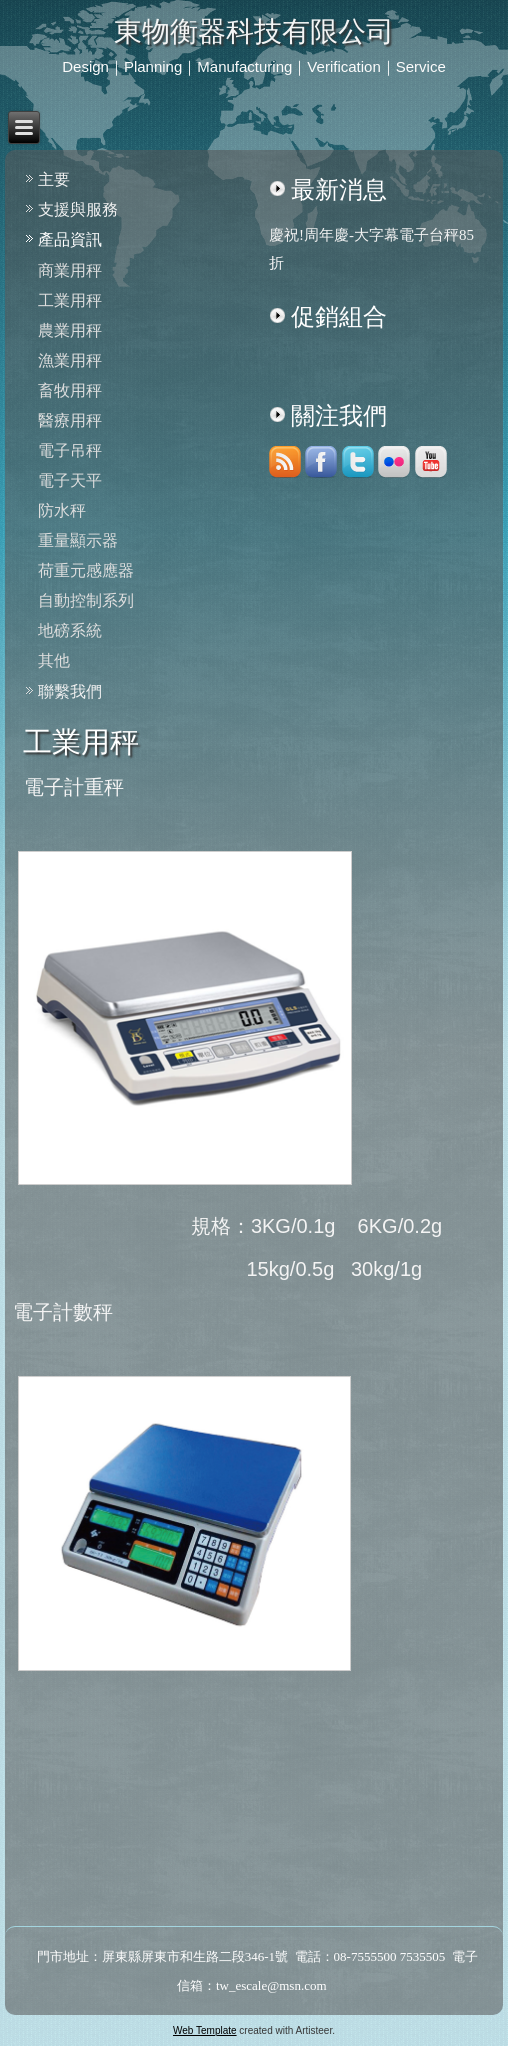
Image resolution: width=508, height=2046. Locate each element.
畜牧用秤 (70, 390)
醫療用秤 (70, 420)
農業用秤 (70, 330)
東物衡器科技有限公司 (254, 31)
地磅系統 (70, 630)
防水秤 (62, 510)
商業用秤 (70, 270)
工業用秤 (70, 300)
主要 (54, 179)
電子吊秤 (70, 450)
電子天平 (70, 480)
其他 (54, 660)
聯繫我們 (70, 691)
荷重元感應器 (86, 570)
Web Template (205, 2030)
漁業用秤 (70, 360)
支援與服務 (78, 209)
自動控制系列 (86, 600)
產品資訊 (70, 239)
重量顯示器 (78, 540)
